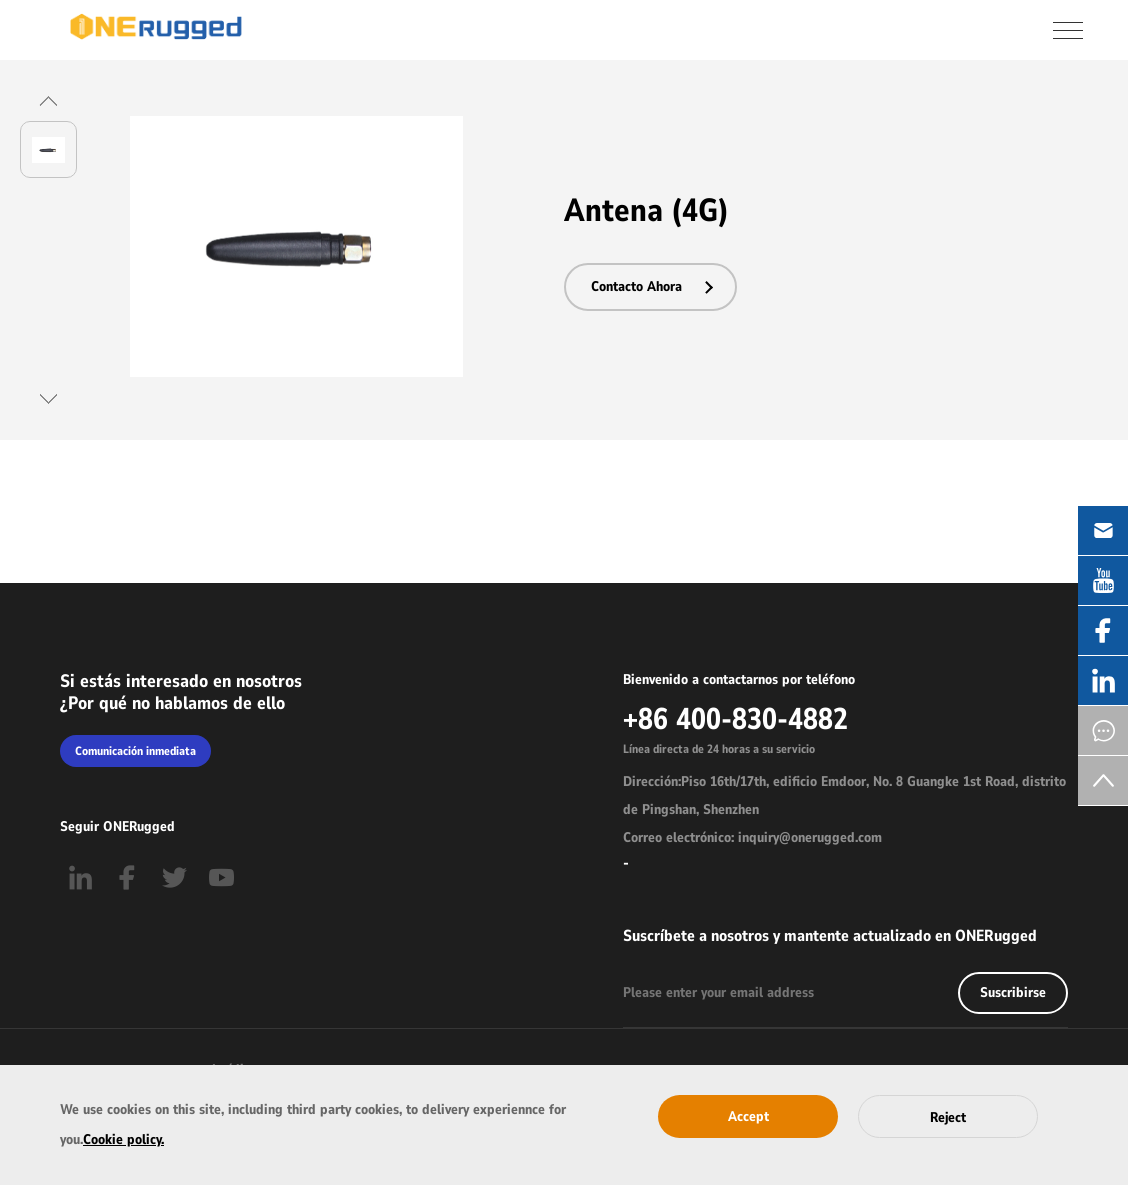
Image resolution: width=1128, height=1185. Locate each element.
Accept (748, 1116)
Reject (948, 1117)
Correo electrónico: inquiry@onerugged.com (752, 837)
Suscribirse (1013, 992)
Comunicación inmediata (135, 751)
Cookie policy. (123, 1139)
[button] (48, 101)
